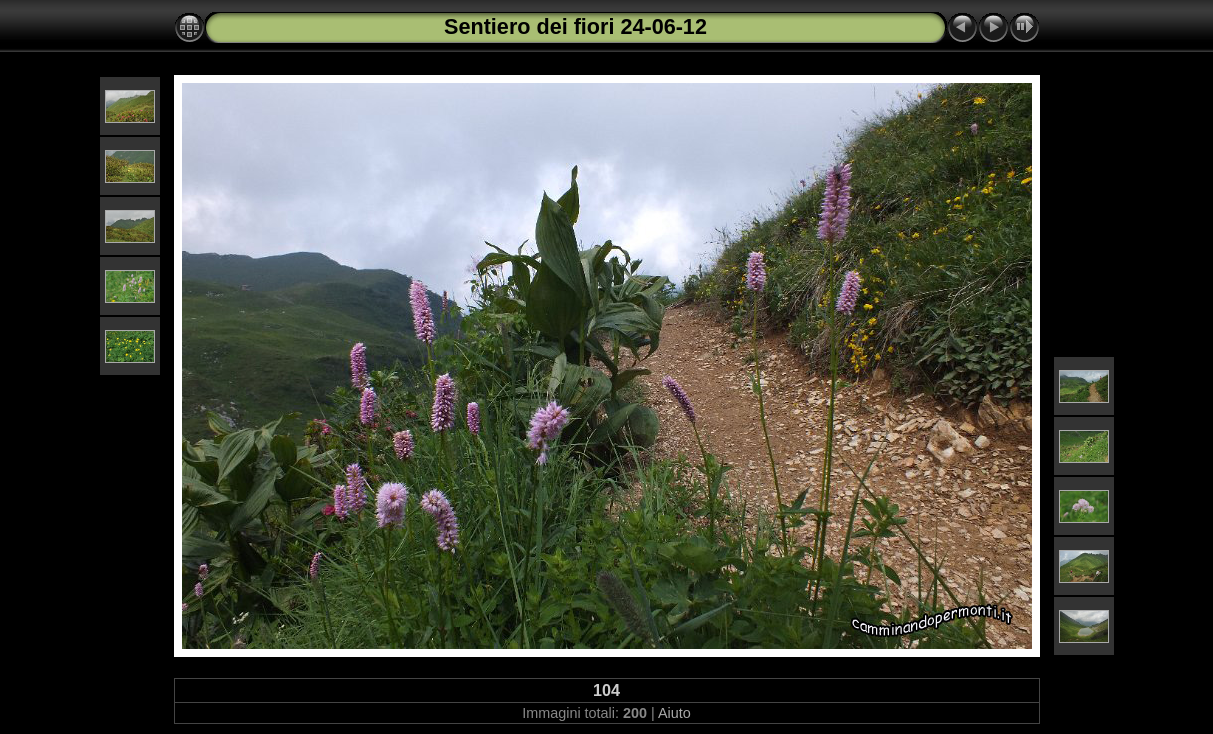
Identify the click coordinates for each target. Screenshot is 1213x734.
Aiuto (674, 713)
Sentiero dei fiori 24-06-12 (575, 26)
